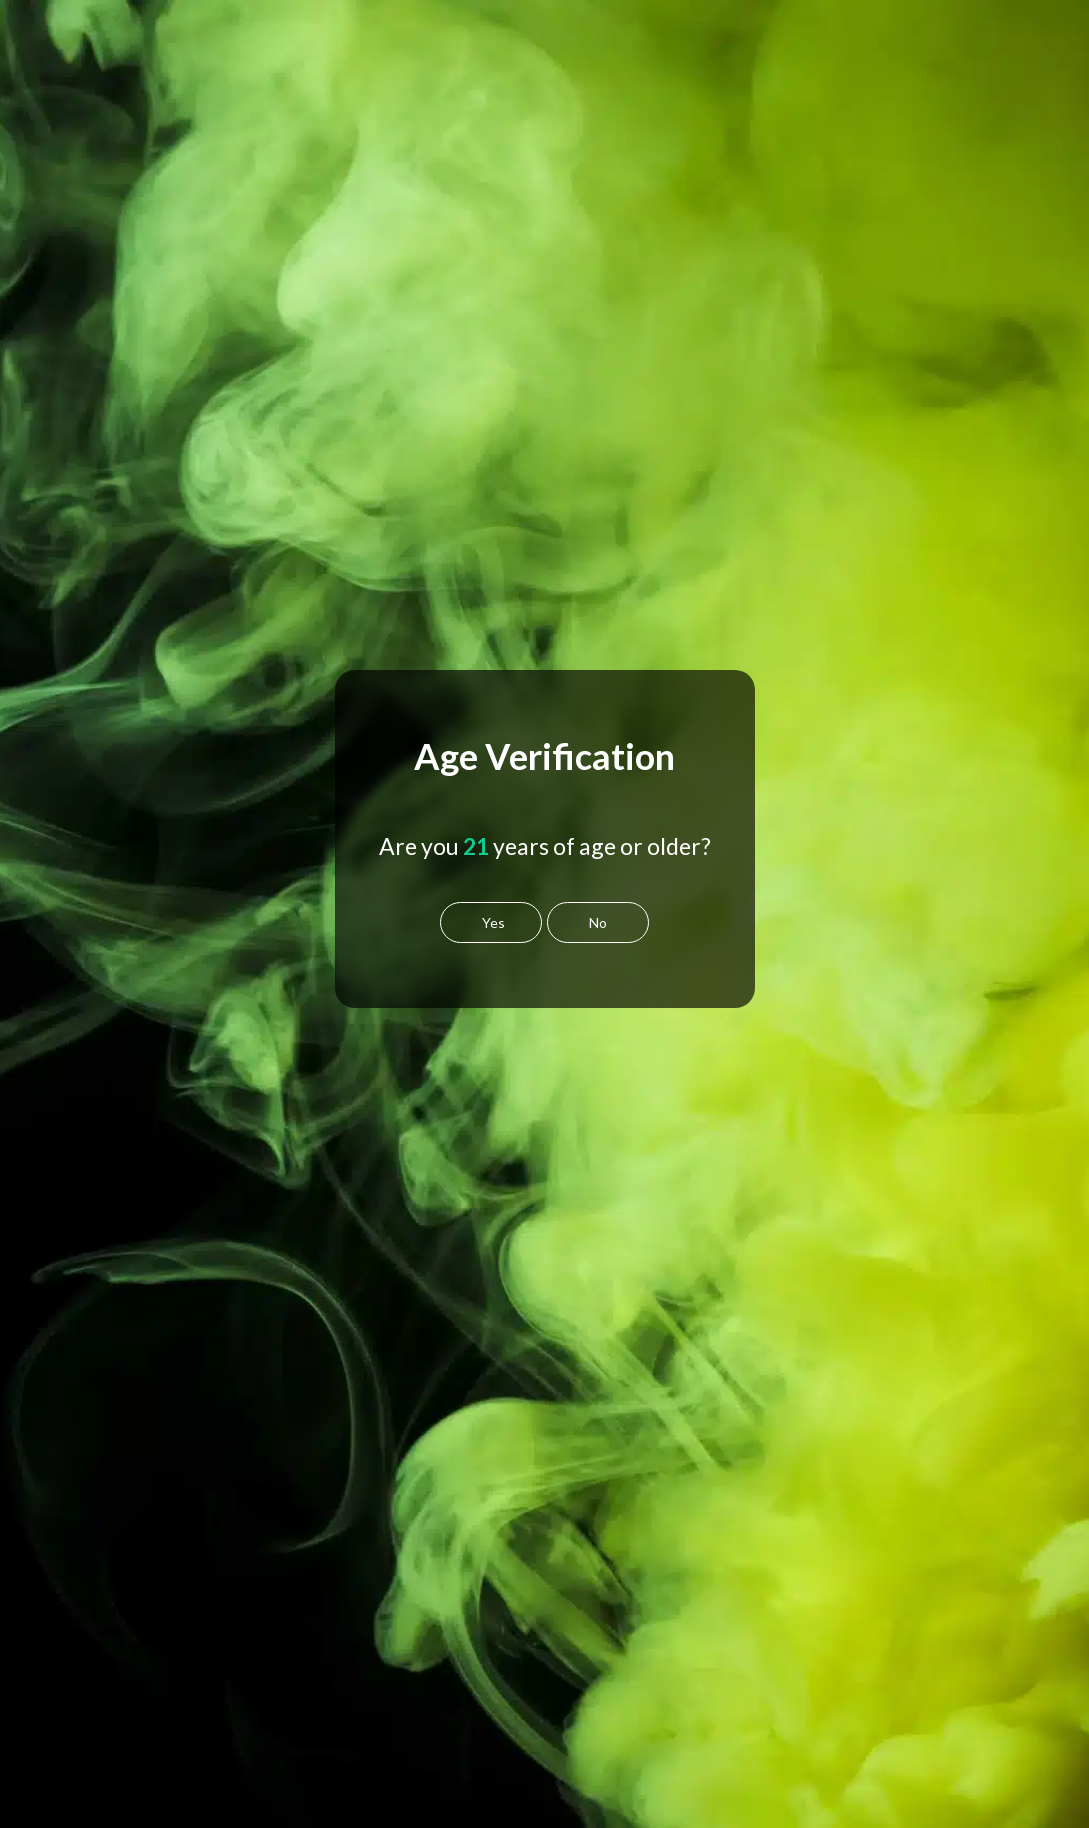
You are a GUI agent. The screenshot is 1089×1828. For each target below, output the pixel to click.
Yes (493, 922)
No (598, 922)
